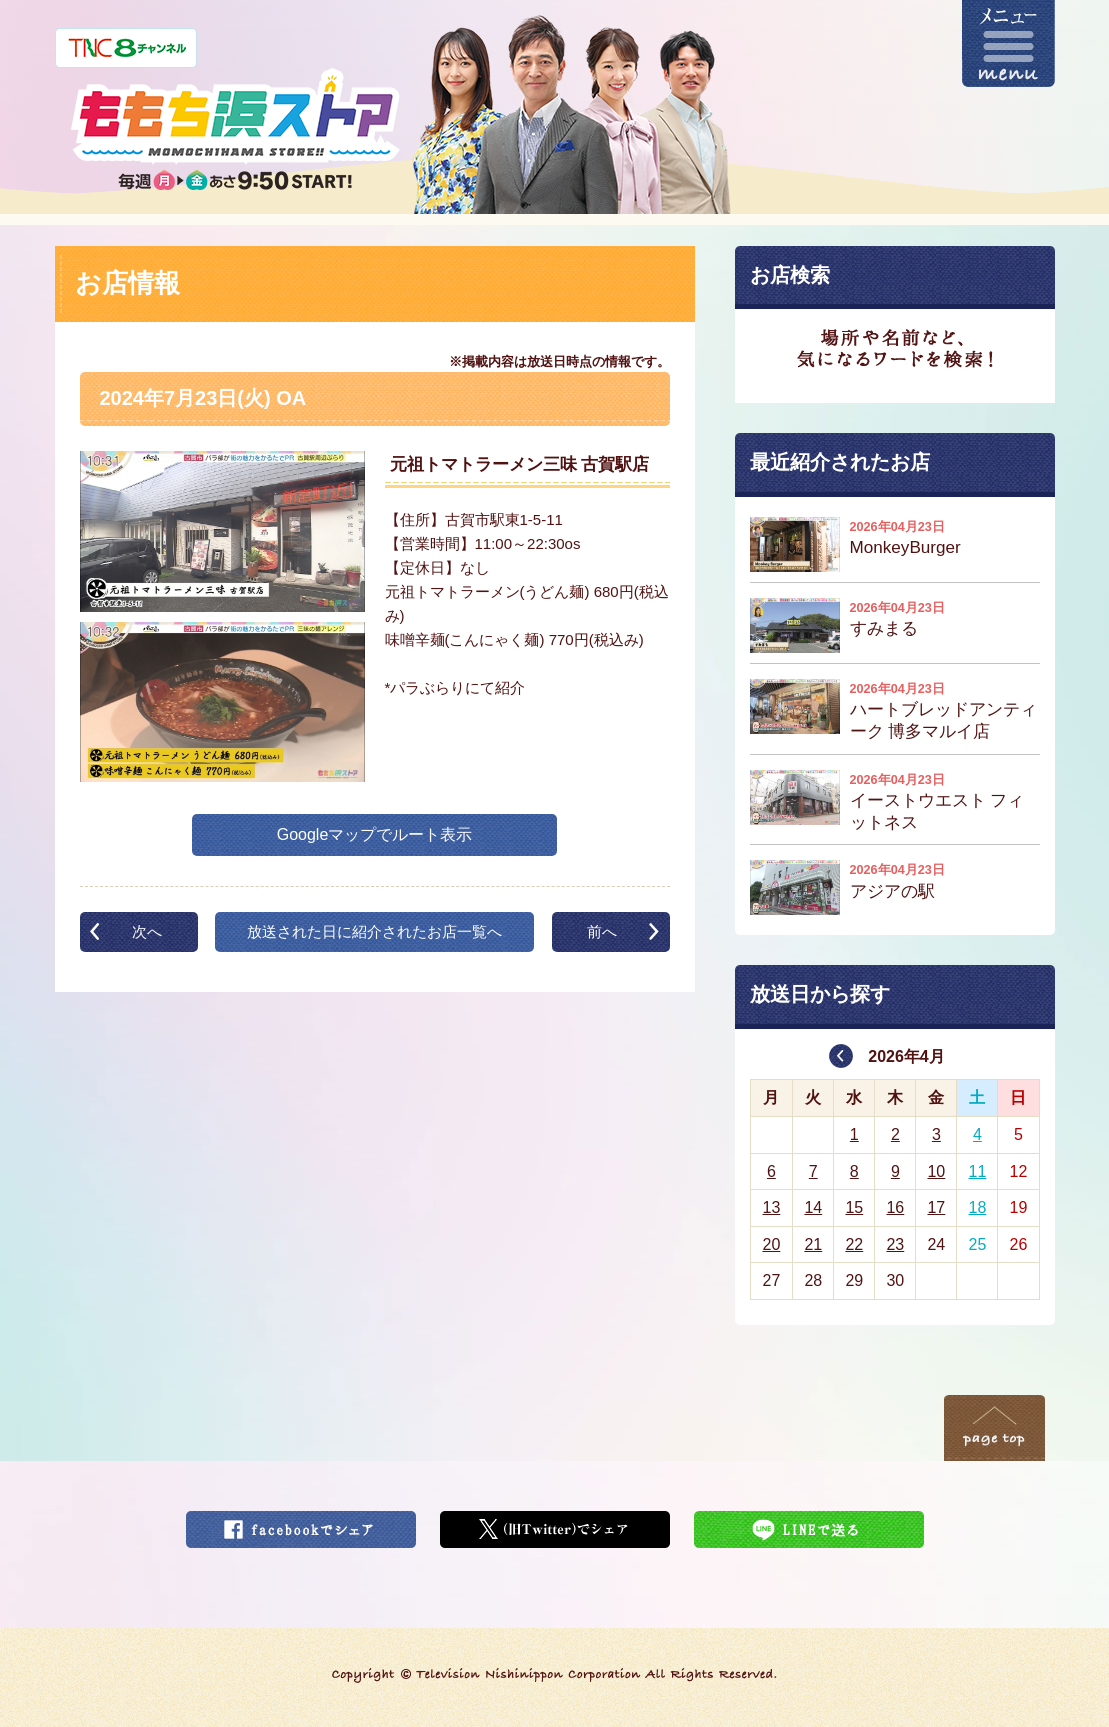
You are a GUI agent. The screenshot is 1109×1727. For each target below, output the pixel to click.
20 (771, 1244)
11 (978, 1171)
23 (895, 1244)
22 (854, 1244)
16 (895, 1207)
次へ (147, 931)
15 (854, 1207)
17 (936, 1207)
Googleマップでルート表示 (375, 834)
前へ (602, 931)
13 (771, 1207)
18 (978, 1207)
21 (813, 1244)
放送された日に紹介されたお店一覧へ (374, 931)
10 (936, 1171)
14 (813, 1207)
